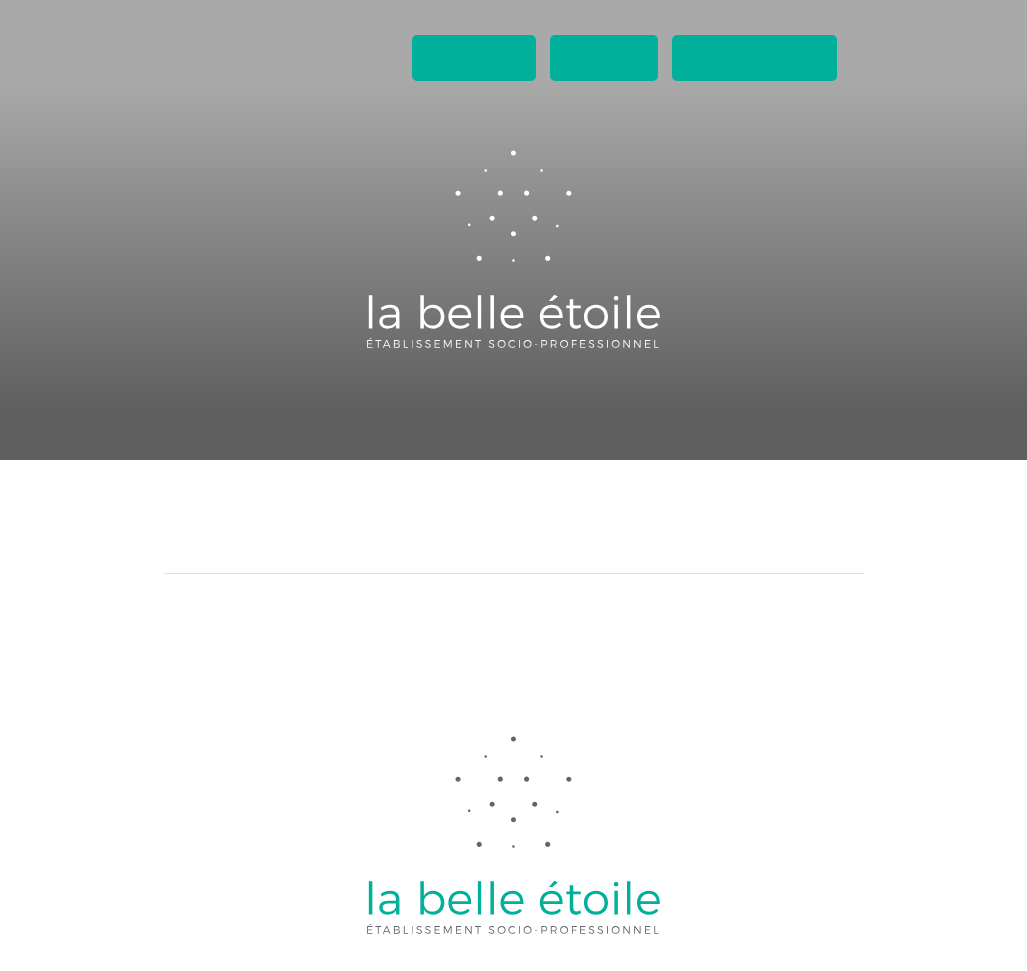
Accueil (287, 425)
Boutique (572, 425)
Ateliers (371, 425)
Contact (604, 57)
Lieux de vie (470, 425)
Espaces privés (754, 57)
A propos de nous (700, 425)
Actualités (474, 57)
